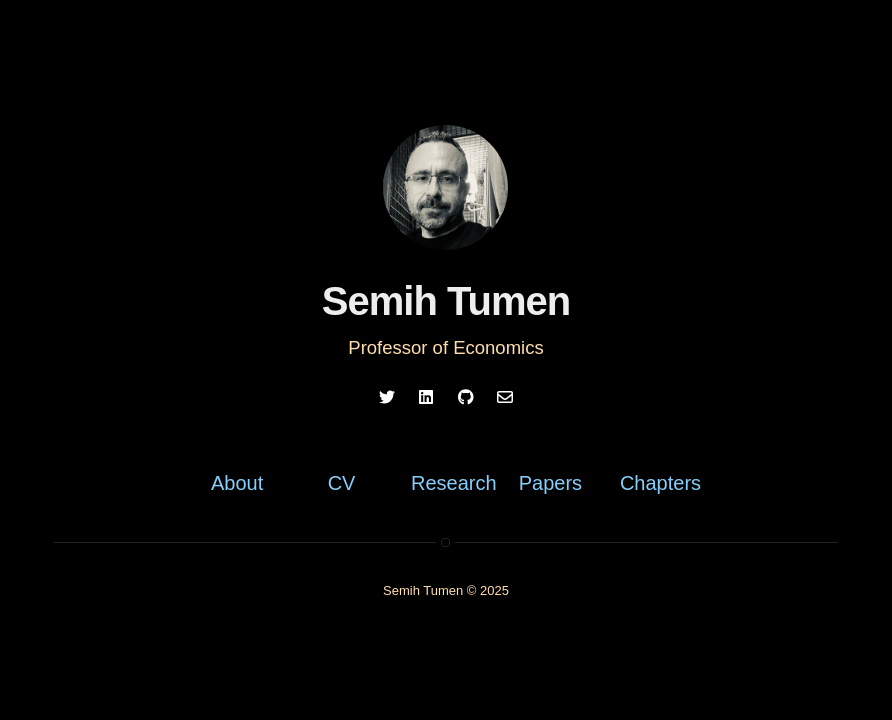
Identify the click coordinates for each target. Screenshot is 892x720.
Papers (550, 483)
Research (453, 483)
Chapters (660, 483)
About (237, 483)
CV (342, 483)
